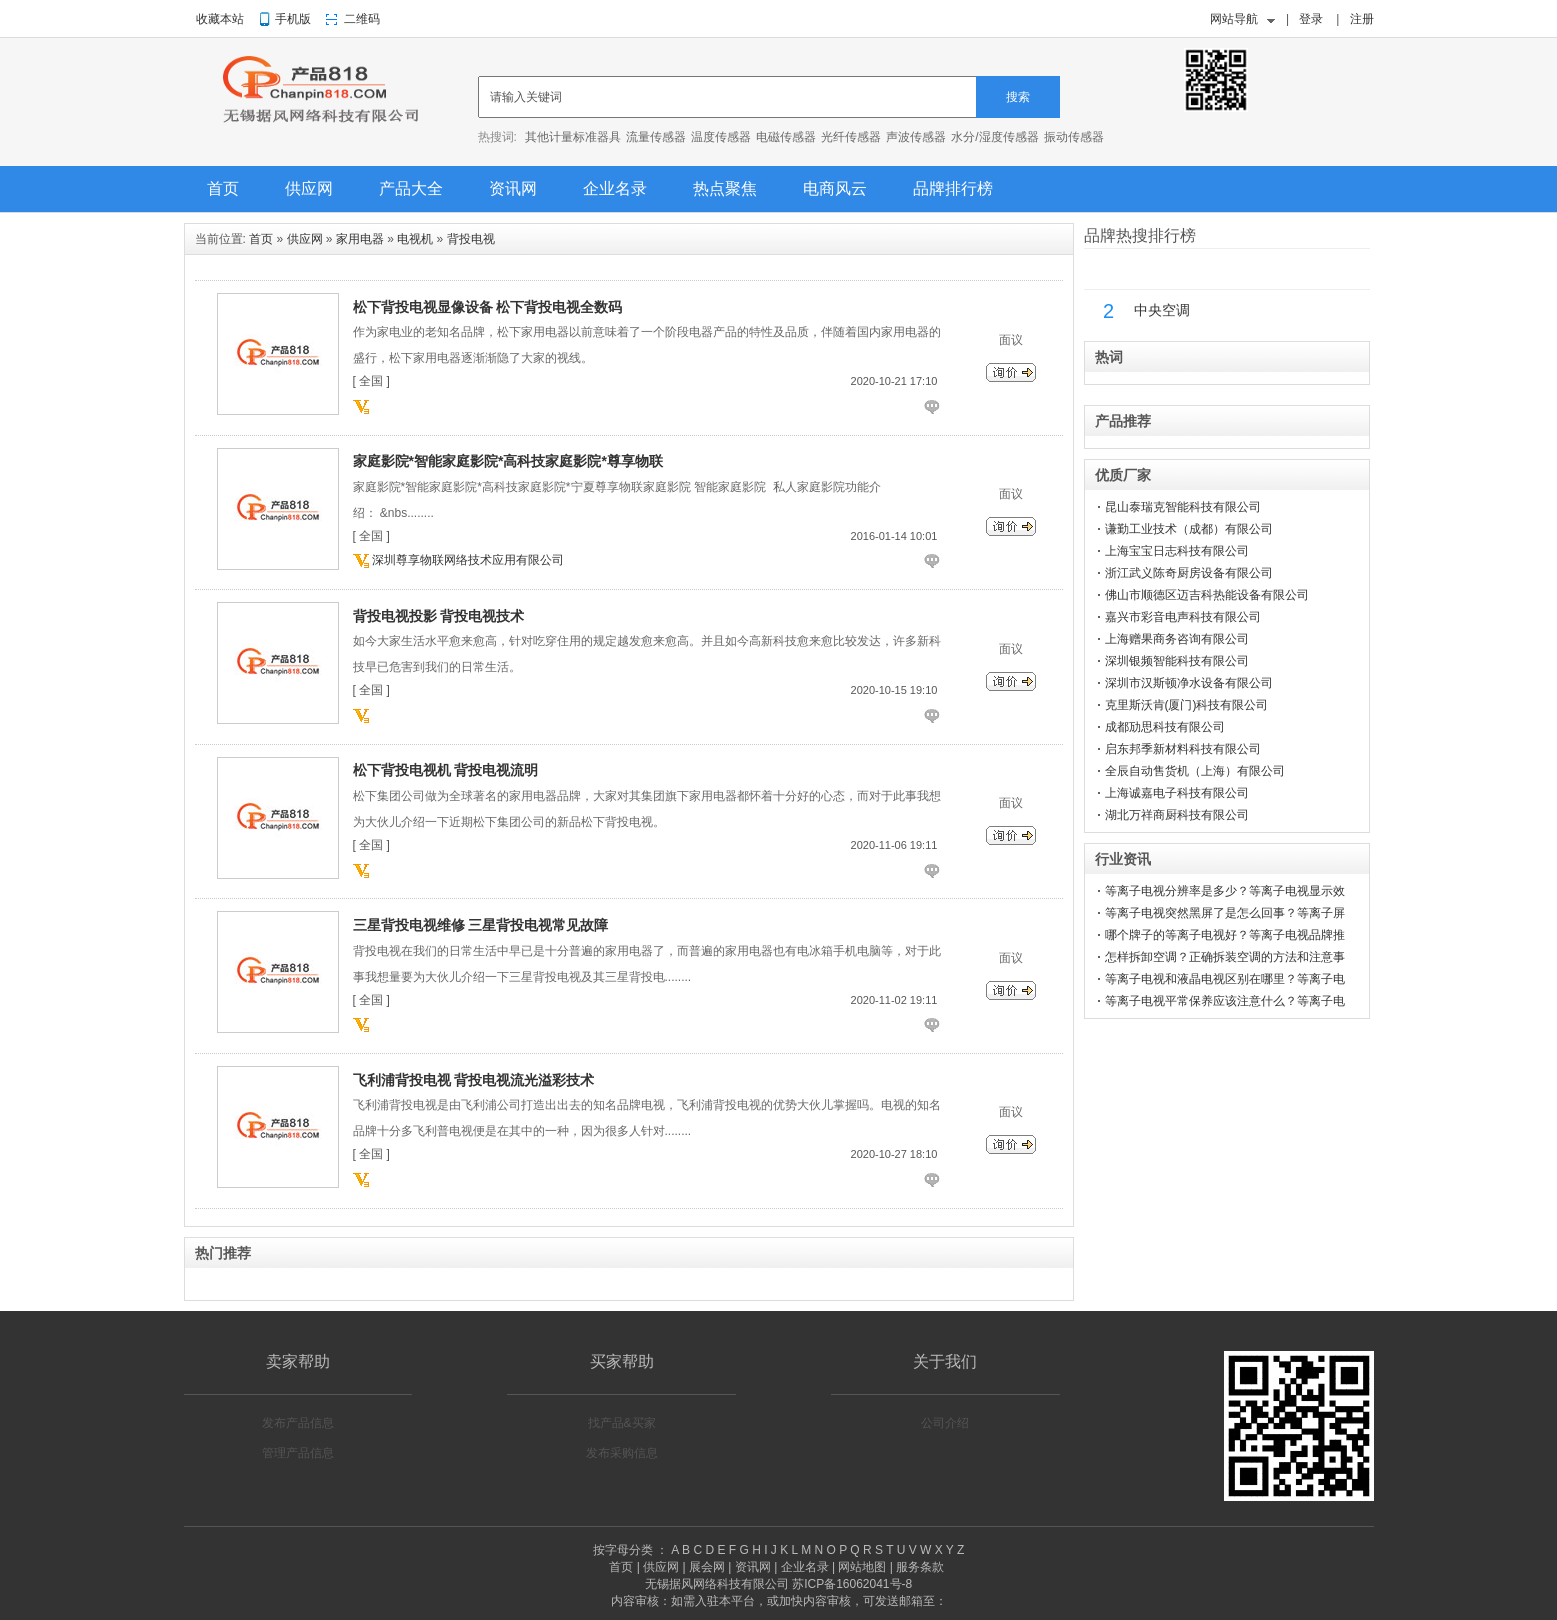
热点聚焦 (725, 188)
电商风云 (835, 188)
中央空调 (1162, 310)
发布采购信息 (622, 1453)
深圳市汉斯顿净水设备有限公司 (1189, 683)
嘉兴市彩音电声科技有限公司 (1183, 617)
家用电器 (360, 239)
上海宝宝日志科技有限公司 (1177, 551)
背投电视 (471, 239)
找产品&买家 (622, 1423)
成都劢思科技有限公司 (1165, 727)
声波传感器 (916, 137)
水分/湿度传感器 (994, 137)
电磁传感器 (786, 137)
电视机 (415, 239)
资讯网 (513, 188)
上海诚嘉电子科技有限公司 (1177, 793)
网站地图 (862, 1567)
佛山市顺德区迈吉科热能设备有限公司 (1207, 595)
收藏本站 (220, 19)
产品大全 (411, 188)
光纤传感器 (851, 137)
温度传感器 (721, 137)
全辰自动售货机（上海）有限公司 (1195, 771)
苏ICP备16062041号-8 (852, 1584)
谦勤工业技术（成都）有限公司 (1189, 529)
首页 (223, 188)
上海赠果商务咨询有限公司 (1177, 639)
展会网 (707, 1567)
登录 (1311, 19)
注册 (1362, 19)
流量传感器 (656, 137)
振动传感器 (1074, 137)
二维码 (362, 19)
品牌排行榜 (953, 188)
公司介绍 (945, 1423)
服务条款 (920, 1567)
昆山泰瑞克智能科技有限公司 (1183, 507)
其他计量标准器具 (573, 137)
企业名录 (615, 188)
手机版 (293, 19)
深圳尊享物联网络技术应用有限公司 (468, 560)
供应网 (309, 188)
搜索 (1018, 97)
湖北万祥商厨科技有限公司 (1177, 815)
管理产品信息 (298, 1453)
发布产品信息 (298, 1423)
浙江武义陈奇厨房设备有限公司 (1189, 573)
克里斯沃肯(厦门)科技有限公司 (1187, 705)
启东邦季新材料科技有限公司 (1183, 749)
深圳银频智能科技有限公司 (1177, 661)
